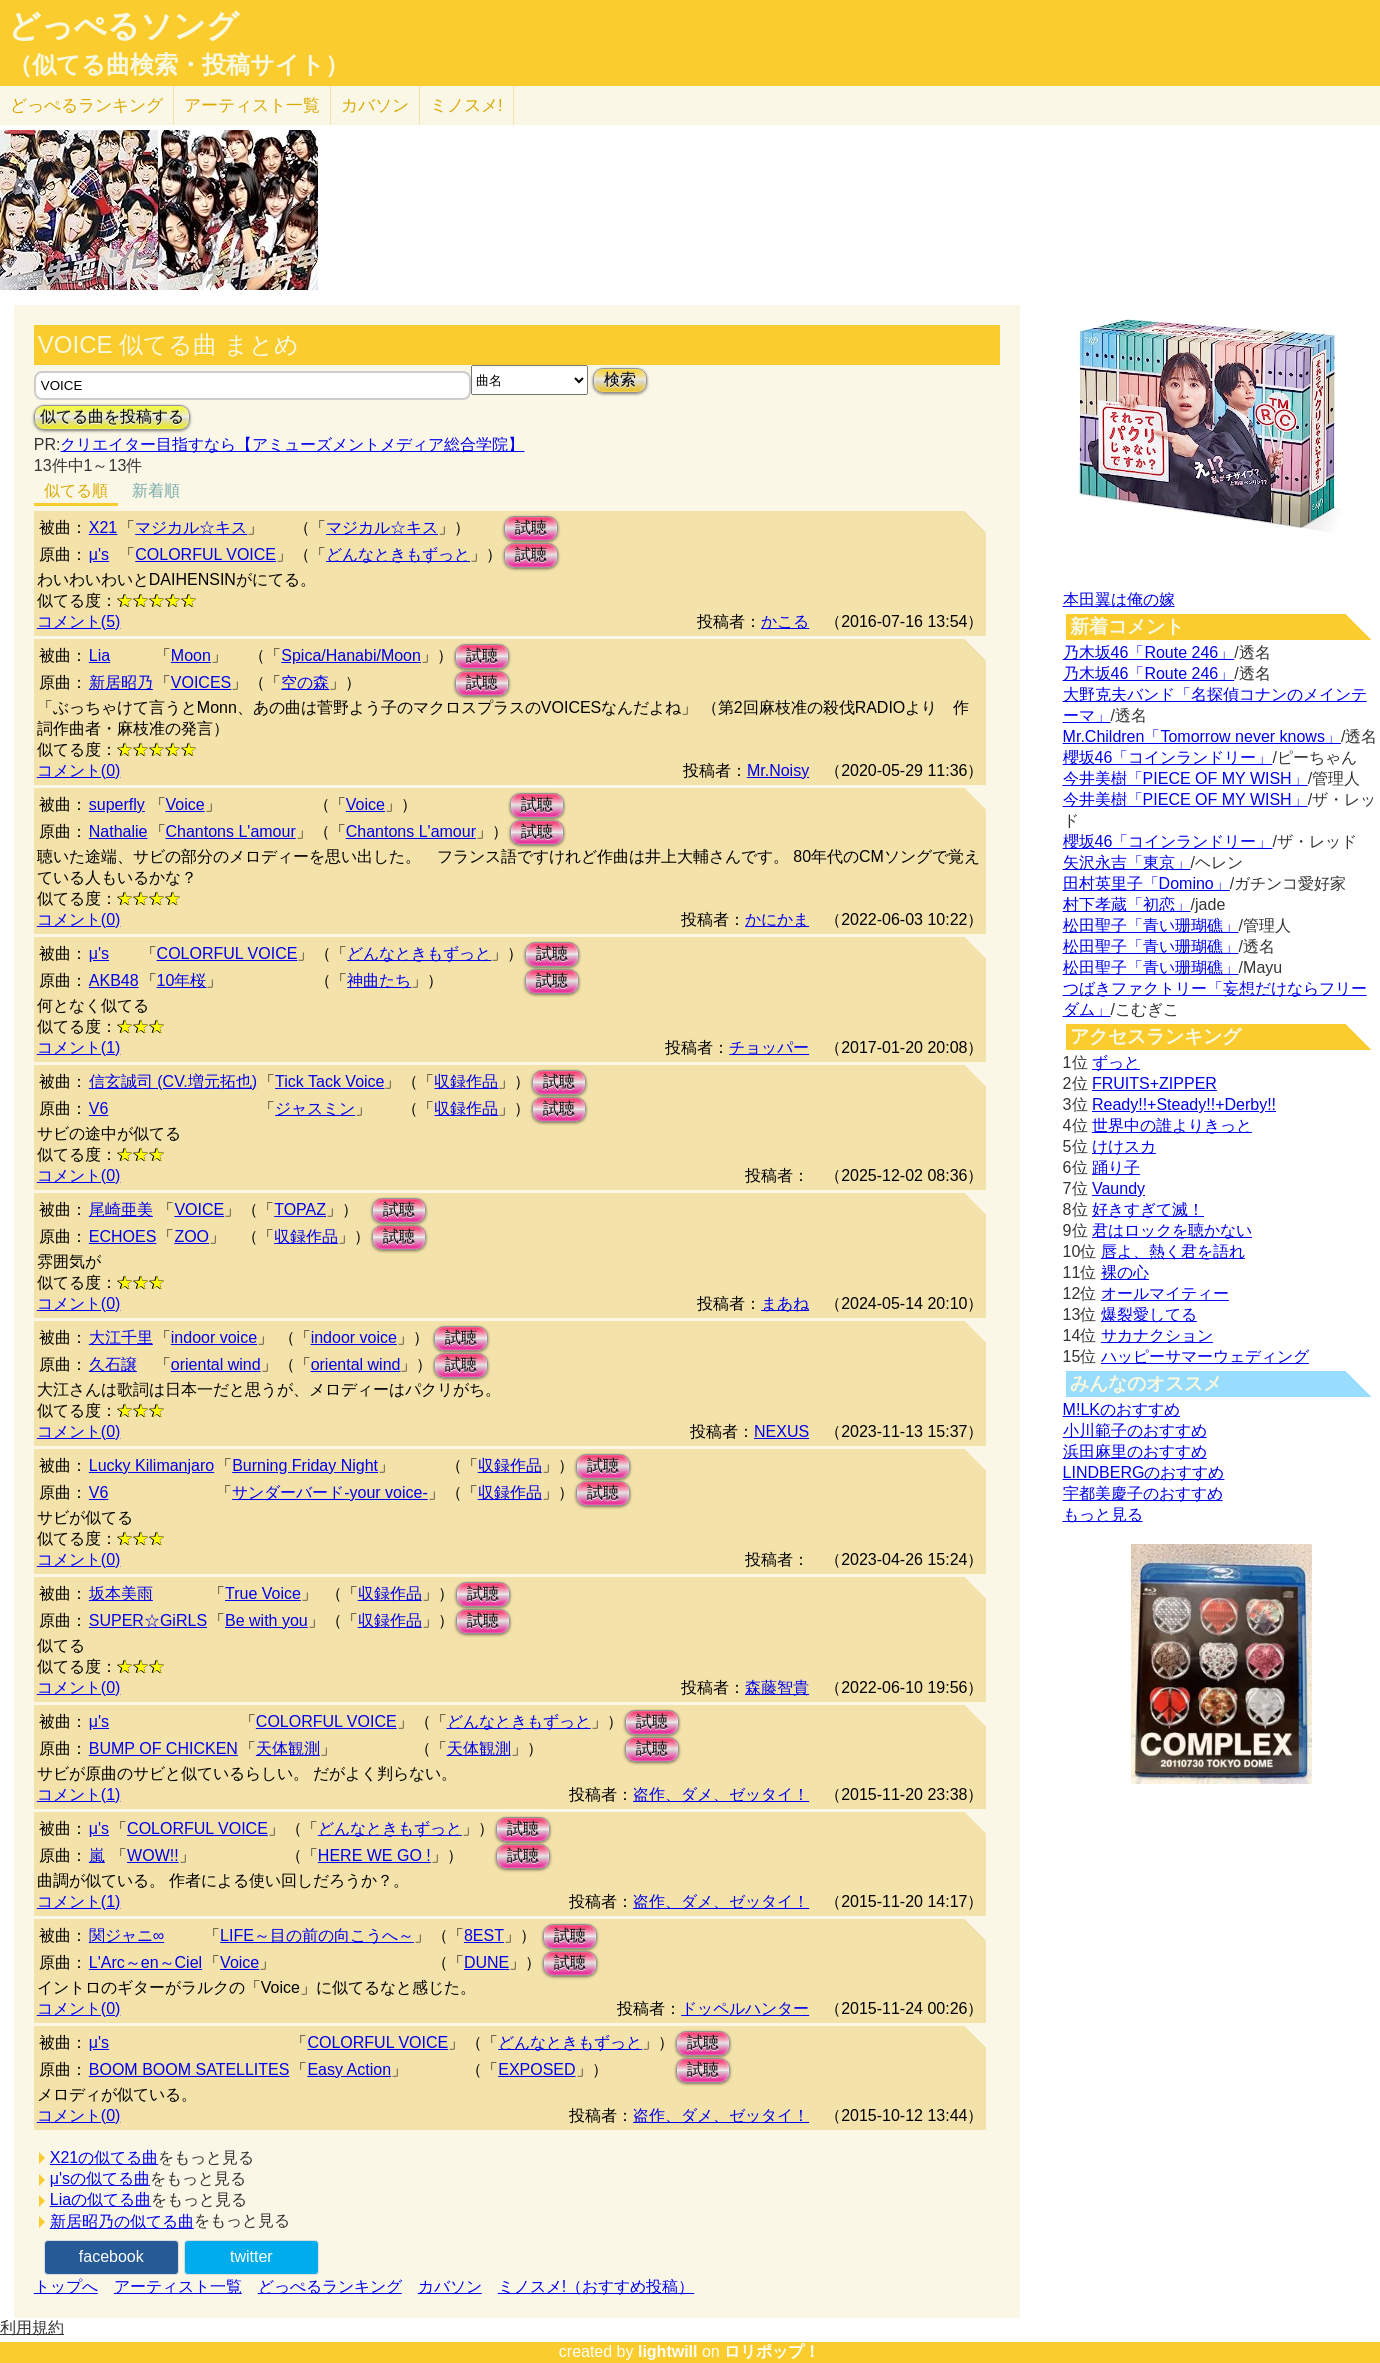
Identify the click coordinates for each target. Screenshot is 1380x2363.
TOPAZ (300, 1209)
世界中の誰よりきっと (1172, 1125)
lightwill (668, 2351)
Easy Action (349, 2069)
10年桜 (182, 980)
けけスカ (1124, 1146)
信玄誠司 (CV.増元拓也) (173, 1081)
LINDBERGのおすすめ (1144, 1472)
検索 (620, 379)
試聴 (531, 527)
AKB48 (114, 980)
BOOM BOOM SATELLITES (189, 2069)
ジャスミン (315, 1108)
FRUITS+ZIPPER (1154, 1083)
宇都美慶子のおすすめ (1143, 1493)
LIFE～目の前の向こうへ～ (317, 1935)
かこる (785, 621)
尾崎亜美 (121, 1209)
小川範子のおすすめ (1135, 1430)
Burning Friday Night (305, 1465)
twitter (251, 2256)
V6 (99, 1108)
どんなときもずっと (398, 554)
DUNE (486, 1962)
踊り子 (1116, 1167)
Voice (185, 804)
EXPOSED (536, 2069)
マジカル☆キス (191, 527)
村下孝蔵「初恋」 (1127, 904)
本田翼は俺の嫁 (1119, 599)
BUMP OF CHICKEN (163, 1748)
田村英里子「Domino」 (1146, 883)
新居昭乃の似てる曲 (122, 2221)
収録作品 (466, 1081)
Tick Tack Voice (329, 1081)
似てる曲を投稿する (112, 416)
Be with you (266, 1620)
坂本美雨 (121, 1593)
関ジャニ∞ (126, 1935)
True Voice (263, 1593)
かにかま (777, 919)
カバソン (375, 105)
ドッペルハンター (745, 2008)
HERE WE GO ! (374, 1855)
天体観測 (288, 1748)
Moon (191, 655)
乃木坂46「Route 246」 (1149, 652)
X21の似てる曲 (104, 2157)
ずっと (1116, 1062)
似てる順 (76, 490)
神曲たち (379, 980)
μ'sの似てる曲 (100, 2178)
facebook (111, 2256)
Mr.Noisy (778, 770)
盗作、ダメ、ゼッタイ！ (721, 1794)
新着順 (156, 490)
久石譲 (113, 1364)
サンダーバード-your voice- (330, 1492)
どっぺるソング (123, 26)
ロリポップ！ (772, 2351)
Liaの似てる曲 (100, 2199)
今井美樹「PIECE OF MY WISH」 (1185, 778)
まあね (785, 1303)
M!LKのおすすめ (1121, 1409)
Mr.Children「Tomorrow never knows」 (1202, 736)
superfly (117, 804)
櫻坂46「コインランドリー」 (1168, 757)
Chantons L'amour (231, 831)
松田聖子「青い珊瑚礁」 (1151, 925)
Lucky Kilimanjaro (151, 1465)
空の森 (305, 682)
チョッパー (769, 1047)
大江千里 (121, 1337)
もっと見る (1103, 1514)
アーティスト (252, 105)
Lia (99, 655)
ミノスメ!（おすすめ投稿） (596, 2286)
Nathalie (118, 831)
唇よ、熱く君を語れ (1173, 1251)
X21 (103, 527)
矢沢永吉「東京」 (1127, 862)
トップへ (66, 2286)
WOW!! (153, 1855)
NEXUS (781, 1431)
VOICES (201, 682)
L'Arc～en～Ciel (145, 1962)
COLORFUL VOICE (205, 554)
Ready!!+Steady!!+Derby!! (1184, 1104)
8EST (484, 1935)
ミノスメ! (466, 105)
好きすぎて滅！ (1148, 1209)
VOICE (199, 1209)
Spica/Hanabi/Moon (351, 655)
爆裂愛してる (1149, 1314)
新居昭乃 (121, 682)
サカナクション (1157, 1335)
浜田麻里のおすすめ (1135, 1451)
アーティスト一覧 (178, 2286)
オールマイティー (1165, 1293)
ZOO (191, 1236)
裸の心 (1125, 1272)
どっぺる (86, 105)
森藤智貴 (777, 1687)
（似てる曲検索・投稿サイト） (178, 65)
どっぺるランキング (330, 2286)
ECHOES (123, 1236)
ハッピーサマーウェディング (1205, 1356)
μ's (99, 554)
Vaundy (1118, 1188)
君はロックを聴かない (1172, 1230)
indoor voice (214, 1337)
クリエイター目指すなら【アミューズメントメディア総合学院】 (292, 444)
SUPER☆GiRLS (148, 1620)
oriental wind (216, 1364)
